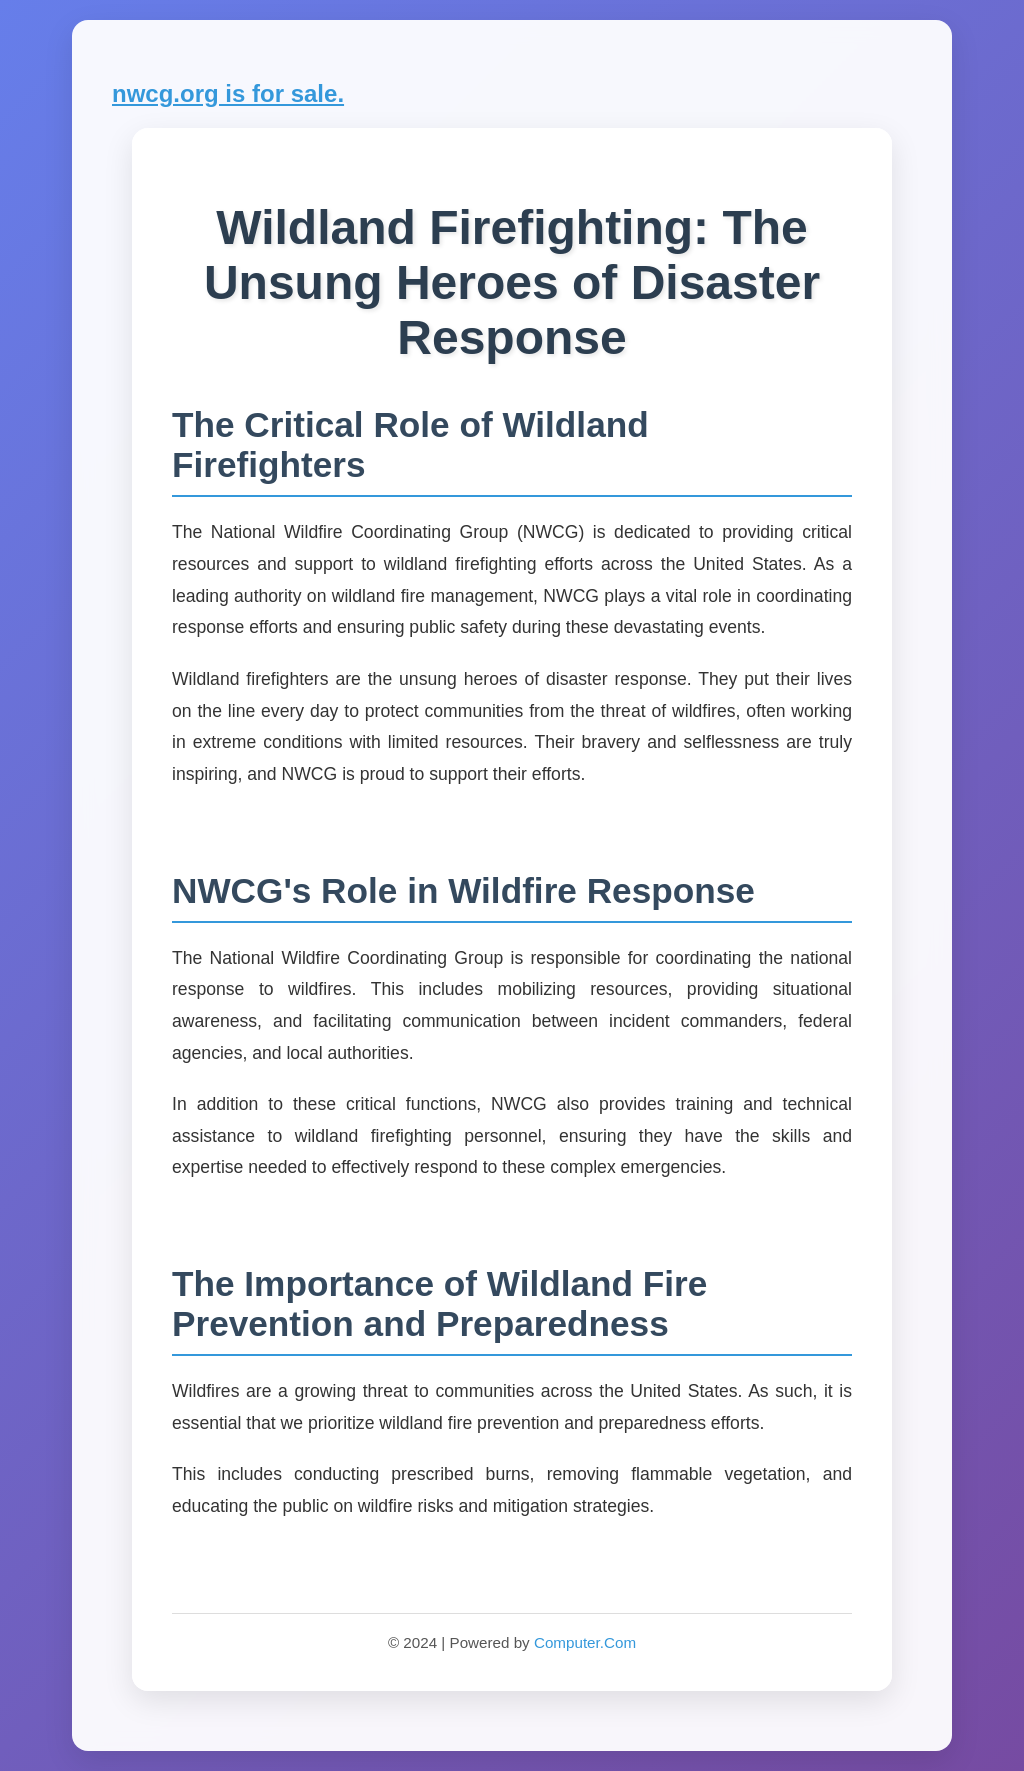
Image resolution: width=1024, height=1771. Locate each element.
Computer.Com (585, 1642)
